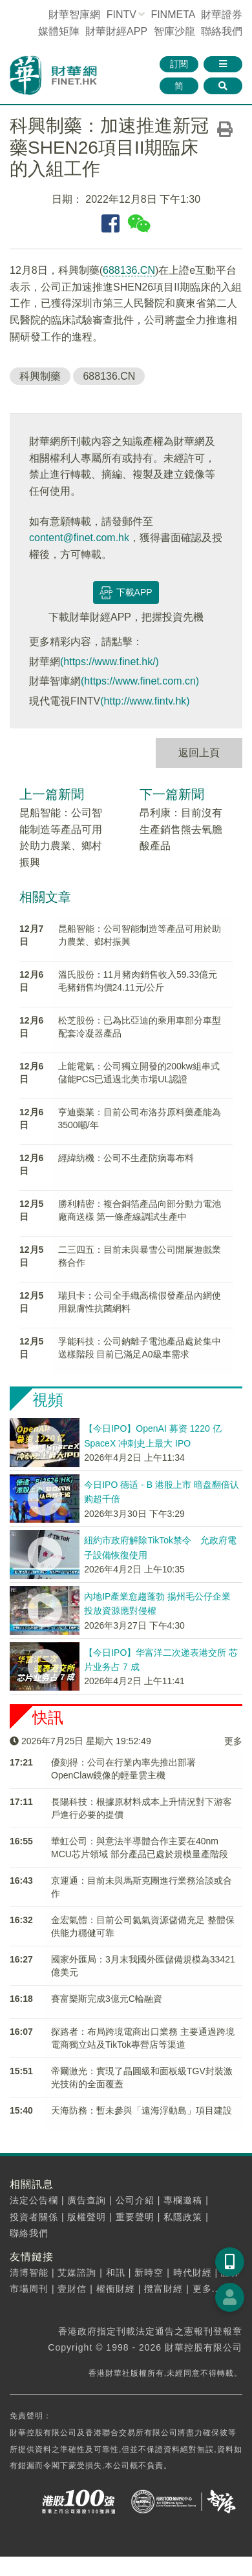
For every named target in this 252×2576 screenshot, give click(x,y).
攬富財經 (163, 2288)
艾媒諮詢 (77, 2272)
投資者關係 (34, 2217)
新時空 (148, 2272)
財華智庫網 (74, 14)
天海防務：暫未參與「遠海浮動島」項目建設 (141, 2110)
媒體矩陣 (58, 31)
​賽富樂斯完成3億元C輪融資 (106, 1999)
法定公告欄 (34, 2200)
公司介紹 (135, 2200)
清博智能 (29, 2272)
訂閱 (179, 64)
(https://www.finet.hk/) (109, 661)
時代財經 (192, 2272)
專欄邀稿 (182, 2200)
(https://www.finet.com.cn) (140, 680)
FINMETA (172, 14)
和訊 (115, 2272)
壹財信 (72, 2288)
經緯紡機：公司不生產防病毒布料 (126, 1158)
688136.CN (129, 270)
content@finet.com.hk (79, 537)
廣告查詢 (86, 2200)
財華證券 (221, 14)
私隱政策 (182, 2217)
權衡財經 (115, 2288)
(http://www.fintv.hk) (144, 701)
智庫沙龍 (174, 31)
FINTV (121, 14)
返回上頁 (199, 752)
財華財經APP (116, 31)
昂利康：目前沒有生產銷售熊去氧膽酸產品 (181, 829)
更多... (207, 2288)
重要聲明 (135, 2217)
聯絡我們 (221, 31)
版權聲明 (86, 2217)
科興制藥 (40, 376)
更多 (233, 1741)
